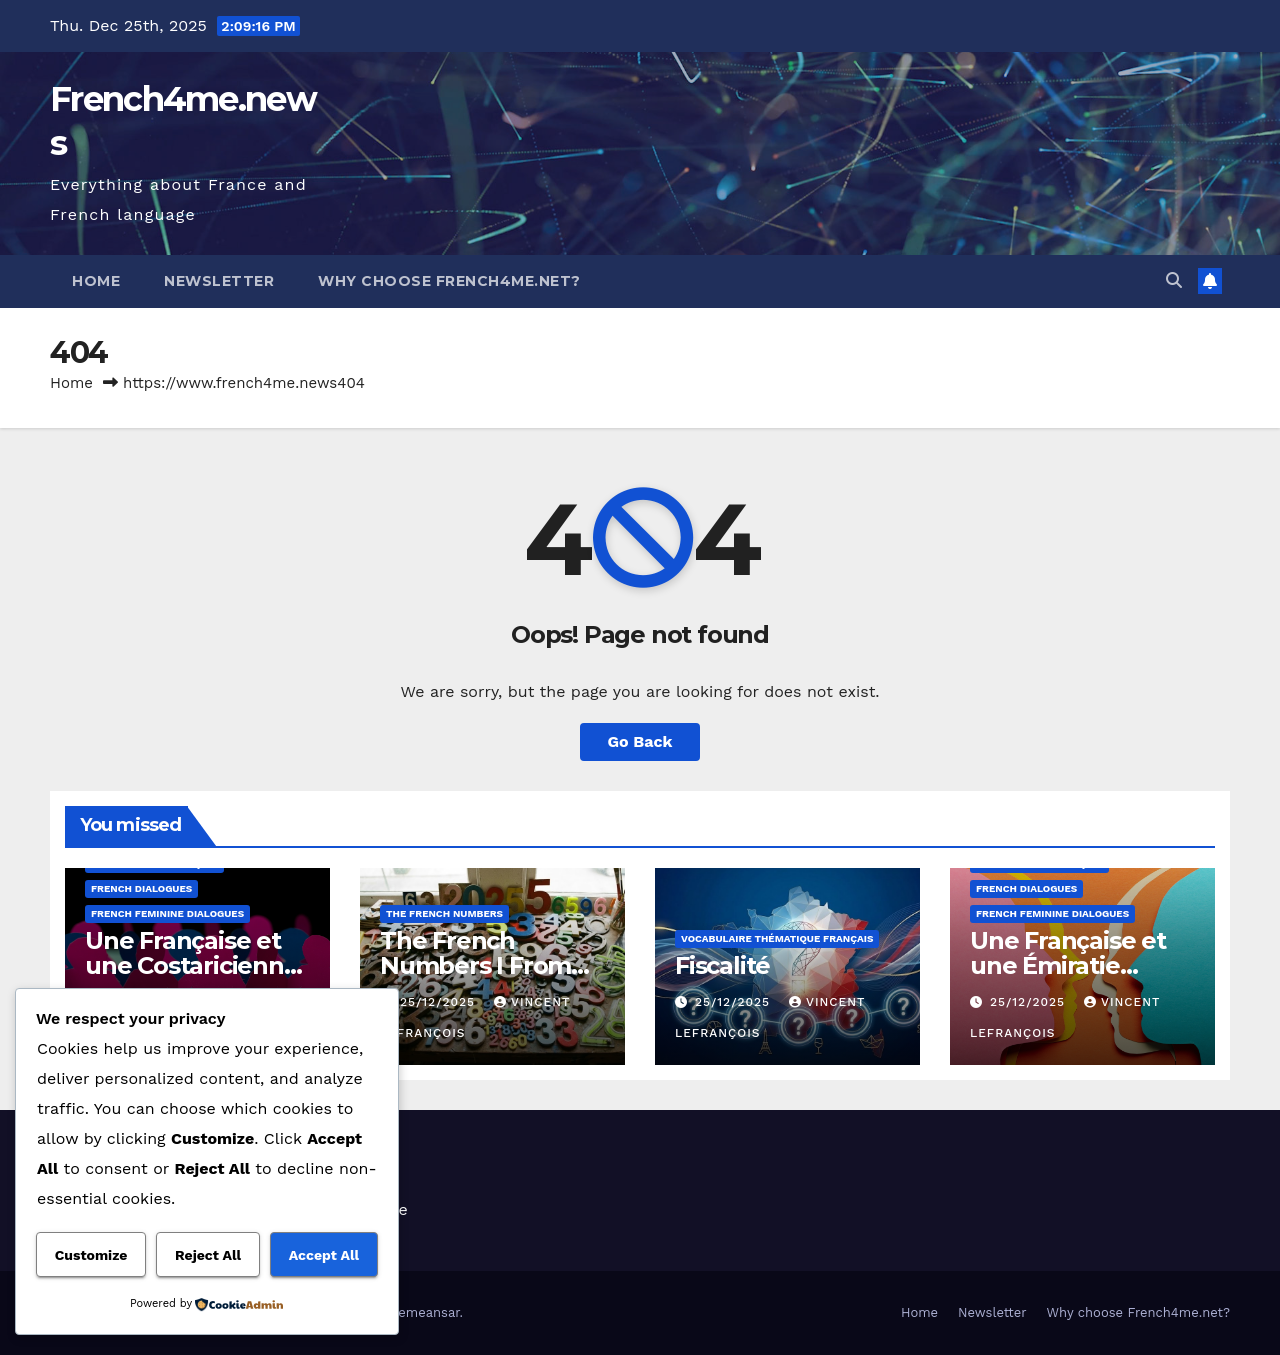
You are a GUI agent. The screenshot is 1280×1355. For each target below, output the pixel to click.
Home (96, 281)
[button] (1174, 280)
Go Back (640, 741)
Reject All (208, 1255)
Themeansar (421, 1312)
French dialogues (141, 888)
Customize (91, 1255)
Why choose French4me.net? (449, 281)
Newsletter (219, 281)
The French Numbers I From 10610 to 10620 (475, 965)
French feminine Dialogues (167, 913)
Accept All (324, 1255)
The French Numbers (444, 913)
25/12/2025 (440, 1002)
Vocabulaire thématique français (777, 938)
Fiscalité (722, 965)
